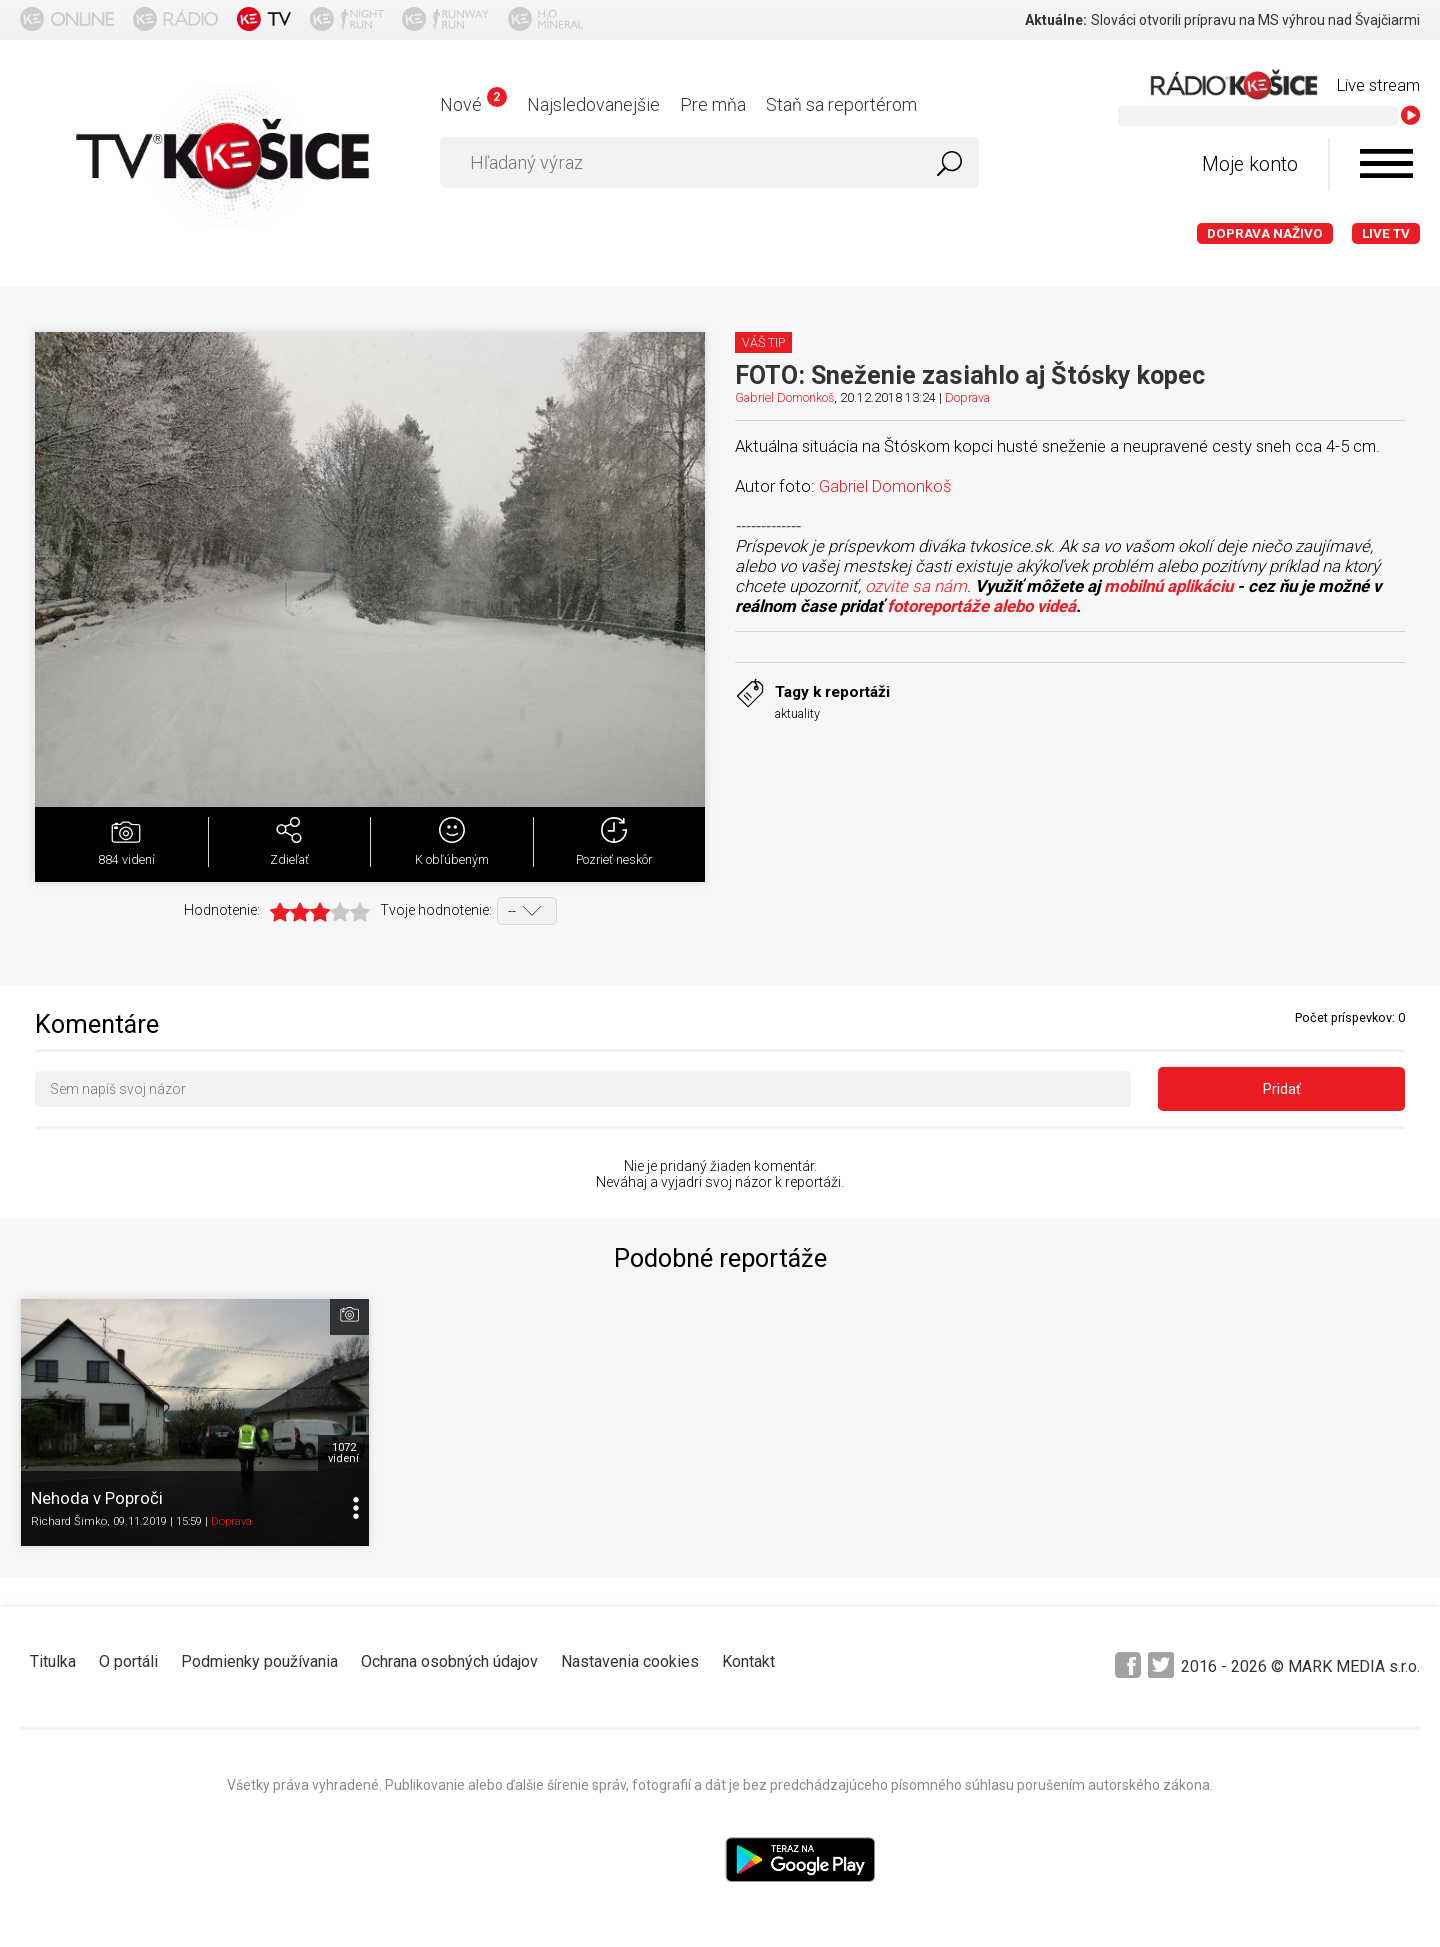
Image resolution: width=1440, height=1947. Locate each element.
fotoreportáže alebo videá (981, 606)
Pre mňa (713, 104)
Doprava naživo (1265, 233)
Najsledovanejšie (593, 104)
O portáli (128, 1661)
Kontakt (748, 1661)
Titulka (53, 1661)
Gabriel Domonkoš (784, 397)
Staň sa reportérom (841, 104)
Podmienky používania (259, 1661)
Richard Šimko (69, 1521)
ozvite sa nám (916, 586)
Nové (473, 104)
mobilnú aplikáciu (1168, 586)
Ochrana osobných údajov (449, 1661)
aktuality (797, 713)
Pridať (1282, 1089)
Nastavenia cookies (630, 1661)
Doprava (967, 397)
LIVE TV (1386, 233)
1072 (343, 1453)
